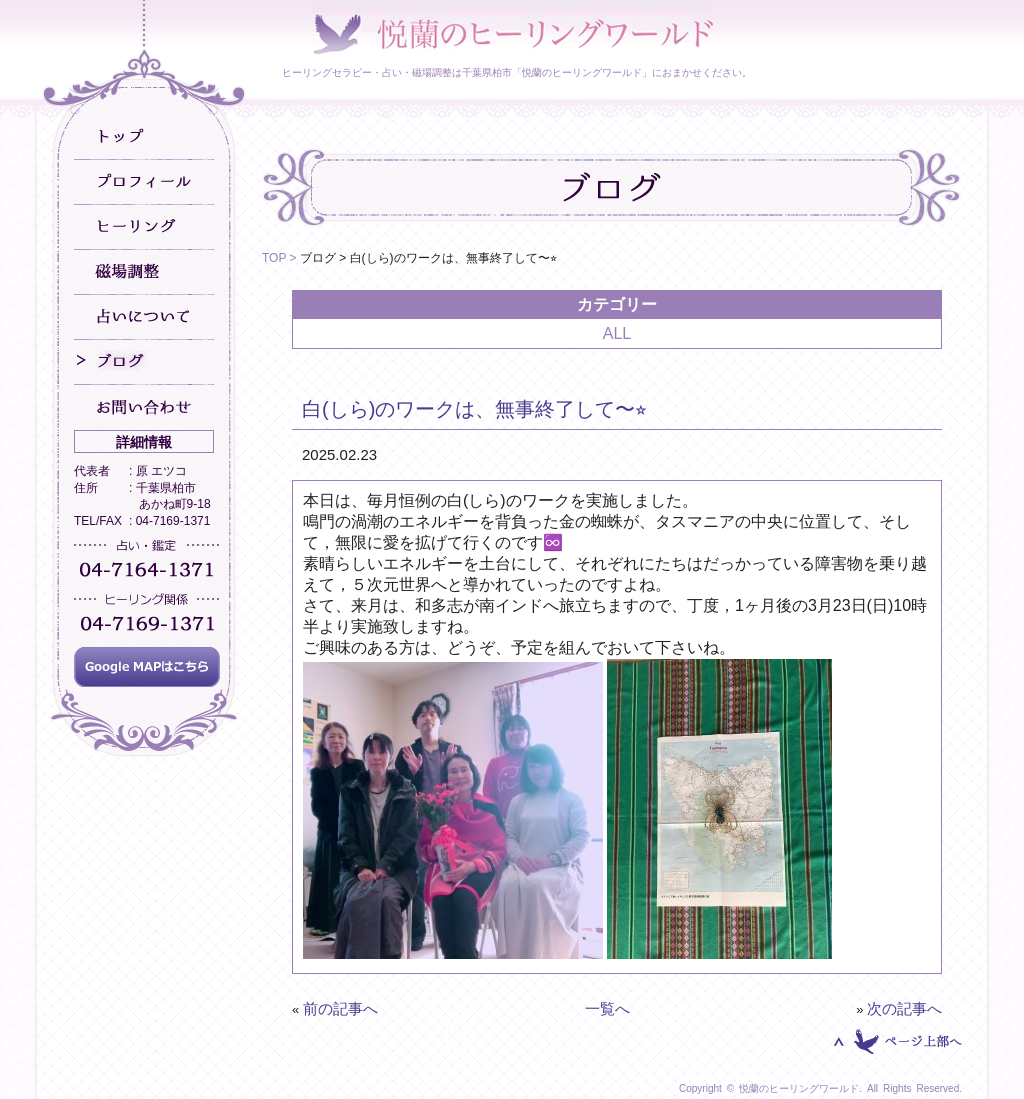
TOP (274, 258)
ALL (617, 333)
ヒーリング (144, 227)
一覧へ (607, 1008)
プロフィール (144, 182)
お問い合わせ (144, 407)
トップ (144, 137)
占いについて (144, 317)
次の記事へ (904, 1008)
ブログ (144, 362)
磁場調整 (144, 272)
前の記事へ (340, 1008)
